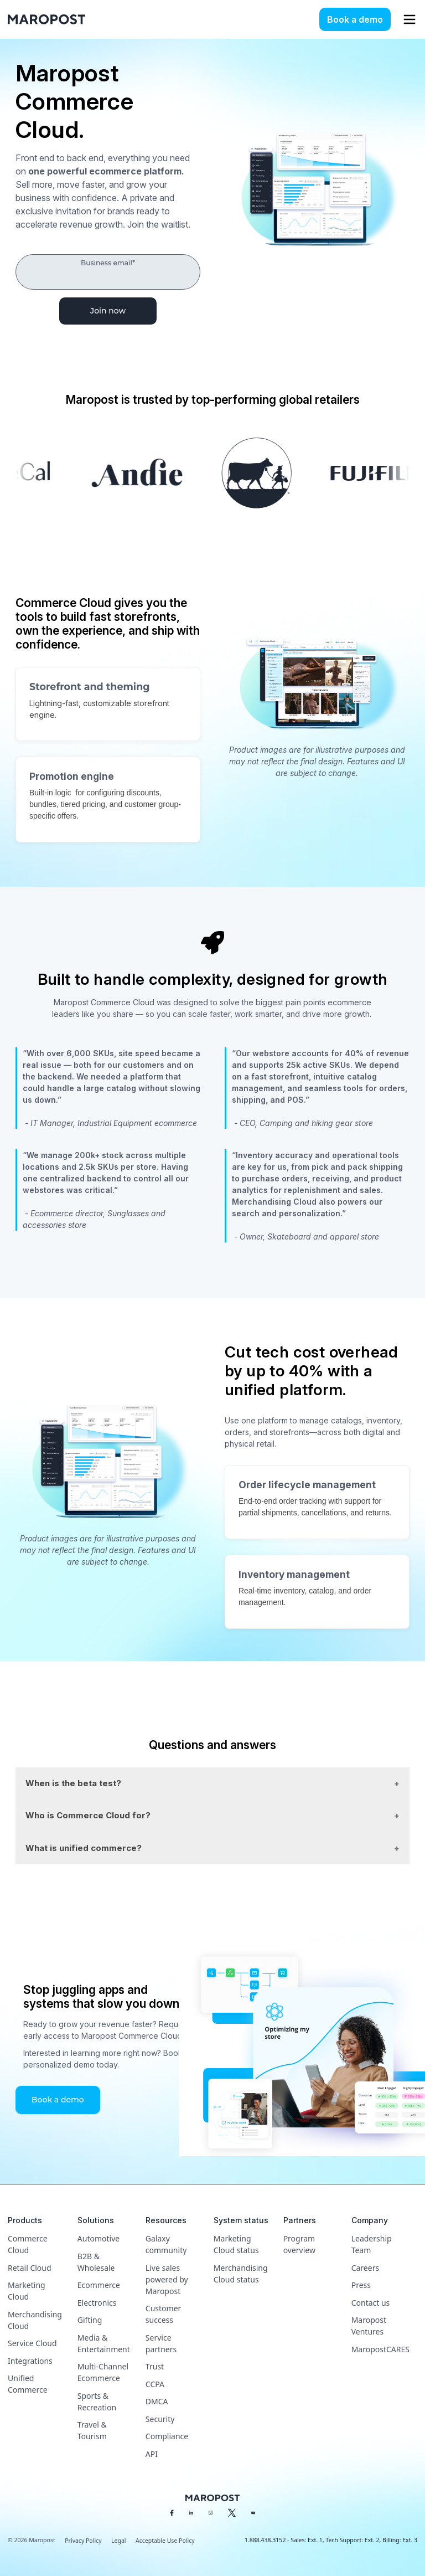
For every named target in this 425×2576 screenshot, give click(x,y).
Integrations (30, 2361)
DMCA (157, 2401)
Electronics (97, 2302)
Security (160, 2419)
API (152, 2454)
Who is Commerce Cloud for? (88, 1815)
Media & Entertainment (103, 2343)
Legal (118, 2540)
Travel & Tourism (92, 2430)
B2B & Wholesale (96, 2262)
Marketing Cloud (26, 2291)
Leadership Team (371, 2244)
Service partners (161, 2343)
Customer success (164, 2314)
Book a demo (355, 19)
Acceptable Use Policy (165, 2540)
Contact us (370, 2302)
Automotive (98, 2238)
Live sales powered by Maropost (167, 2279)
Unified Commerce (28, 2384)
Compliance (167, 2436)
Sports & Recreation (96, 2401)
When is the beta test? (73, 1783)
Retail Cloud (29, 2268)
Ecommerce (98, 2285)
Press (361, 2285)
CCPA (155, 2384)
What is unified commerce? (83, 1848)
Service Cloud (32, 2343)
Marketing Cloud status (236, 2244)
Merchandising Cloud (35, 2320)
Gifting (89, 2320)
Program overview (299, 2244)
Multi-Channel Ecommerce (102, 2372)
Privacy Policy (83, 2540)
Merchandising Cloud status (241, 2274)
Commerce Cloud (28, 2244)
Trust (155, 2366)
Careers (365, 2268)
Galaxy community (166, 2244)
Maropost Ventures (368, 2326)
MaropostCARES (380, 2349)
